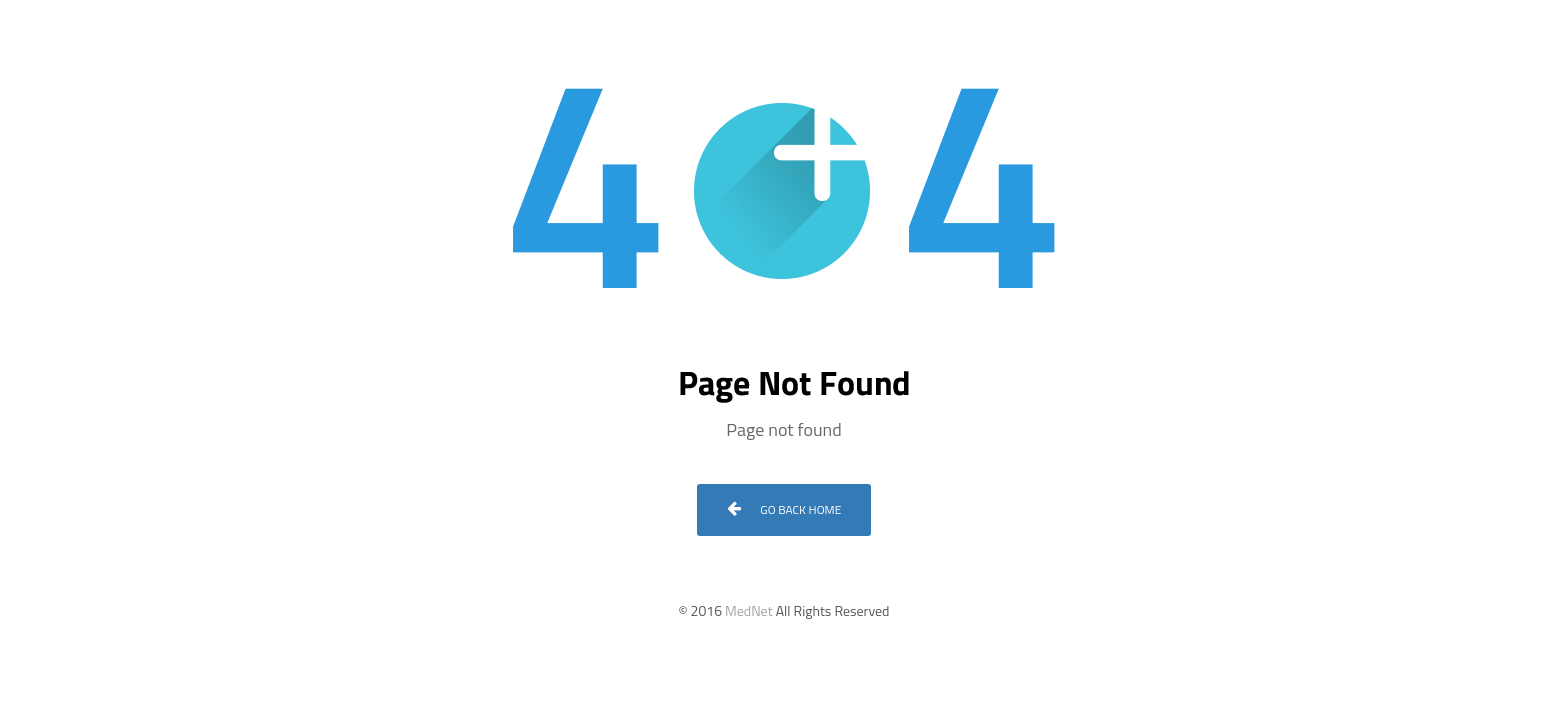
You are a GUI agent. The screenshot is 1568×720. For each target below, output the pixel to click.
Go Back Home (784, 509)
